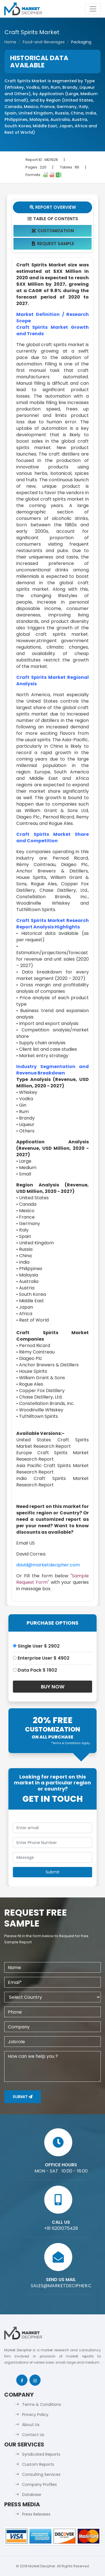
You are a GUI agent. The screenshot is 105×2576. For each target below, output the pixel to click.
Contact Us (33, 2434)
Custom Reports (38, 2464)
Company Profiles (39, 2484)
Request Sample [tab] (52, 244)
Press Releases (36, 2514)
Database (31, 2494)
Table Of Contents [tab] (52, 219)
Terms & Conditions (41, 2404)
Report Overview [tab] (52, 207)
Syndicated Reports (41, 2454)
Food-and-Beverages (44, 42)
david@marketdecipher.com (48, 1565)
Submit (22, 2096)
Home (10, 42)
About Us (30, 2424)
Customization (52, 231)
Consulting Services (41, 2474)
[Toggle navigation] (93, 9)
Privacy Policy (35, 2414)
